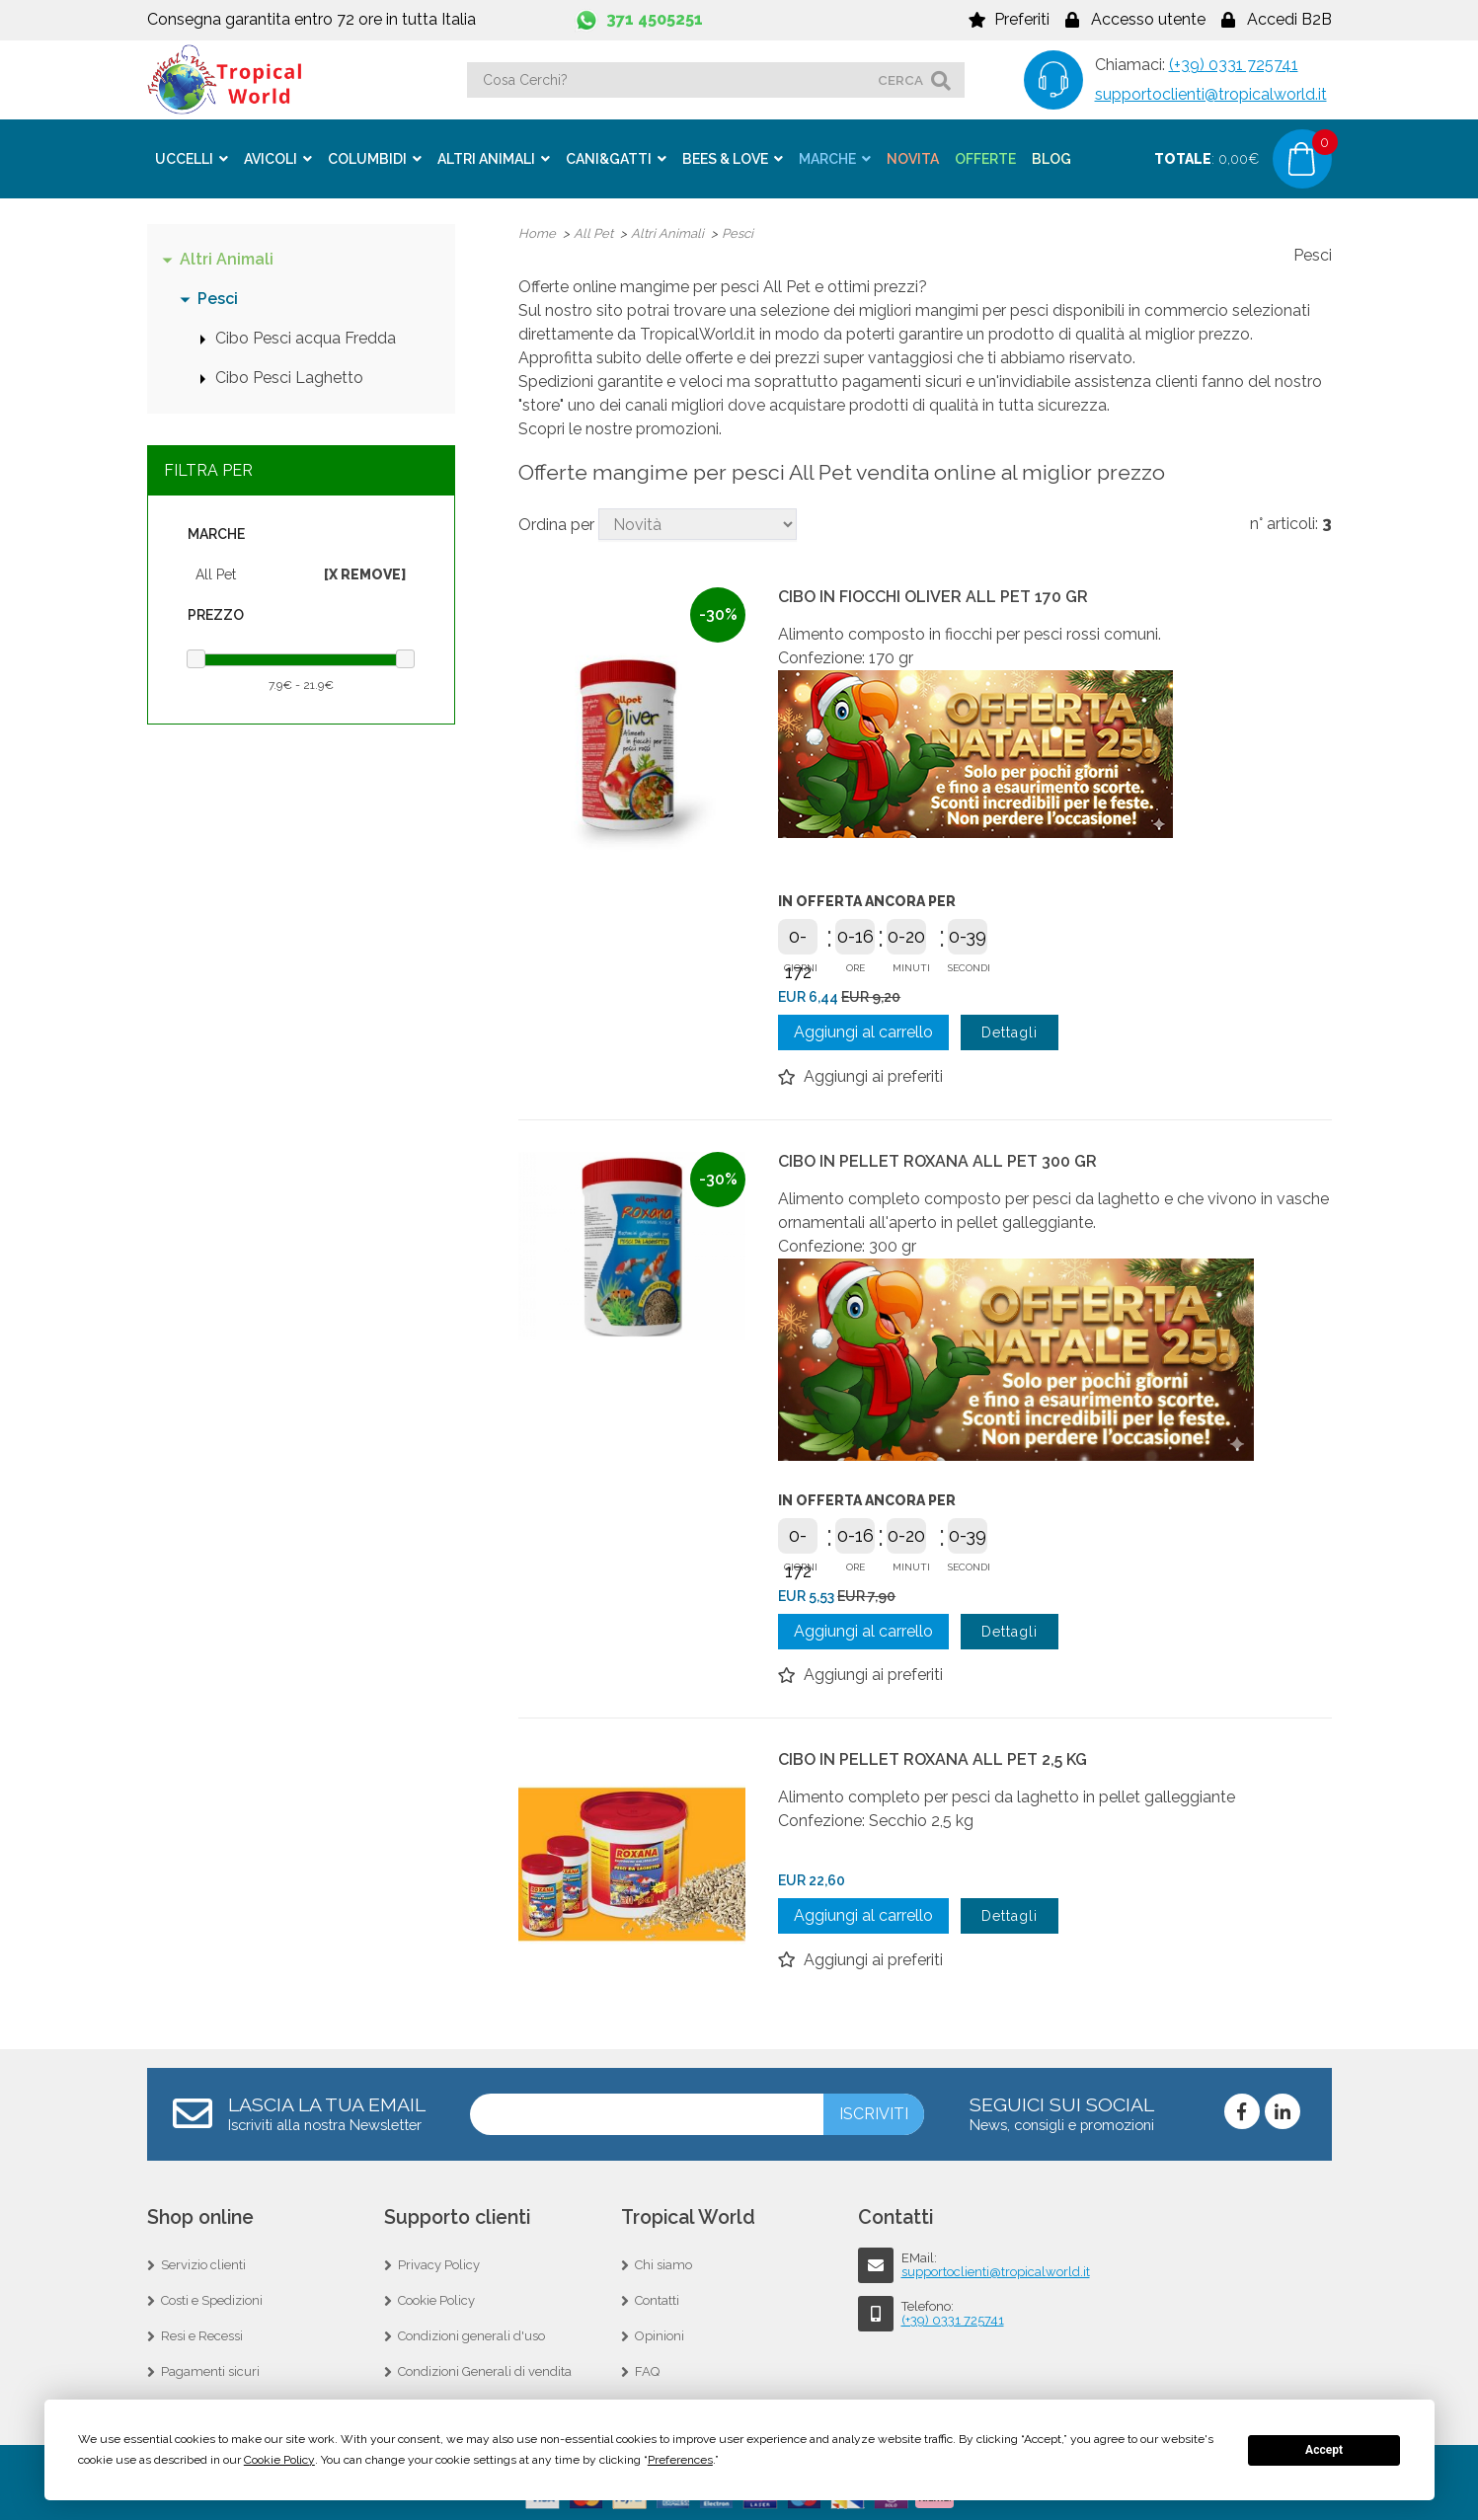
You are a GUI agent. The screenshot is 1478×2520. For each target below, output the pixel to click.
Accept (1324, 2450)
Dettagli (1009, 1030)
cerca (900, 80)
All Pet (215, 572)
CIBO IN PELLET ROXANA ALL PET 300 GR (937, 1159)
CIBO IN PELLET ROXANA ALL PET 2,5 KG (932, 1757)
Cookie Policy (436, 2298)
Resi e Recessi (202, 2334)
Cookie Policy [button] (279, 2460)
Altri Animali (226, 257)
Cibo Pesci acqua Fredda (305, 336)
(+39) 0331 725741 (1233, 64)
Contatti (657, 2298)
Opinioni (659, 2334)
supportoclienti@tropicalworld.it (1211, 94)
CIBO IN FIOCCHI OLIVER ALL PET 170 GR (933, 594)
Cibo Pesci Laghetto (289, 375)
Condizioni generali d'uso (471, 2334)
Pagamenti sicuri (210, 2369)
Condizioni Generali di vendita (485, 2369)
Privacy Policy (439, 2262)
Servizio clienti (203, 2262)
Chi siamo (663, 2262)
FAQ (647, 2369)
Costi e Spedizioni (212, 2298)
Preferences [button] (680, 2460)
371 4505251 (654, 19)
